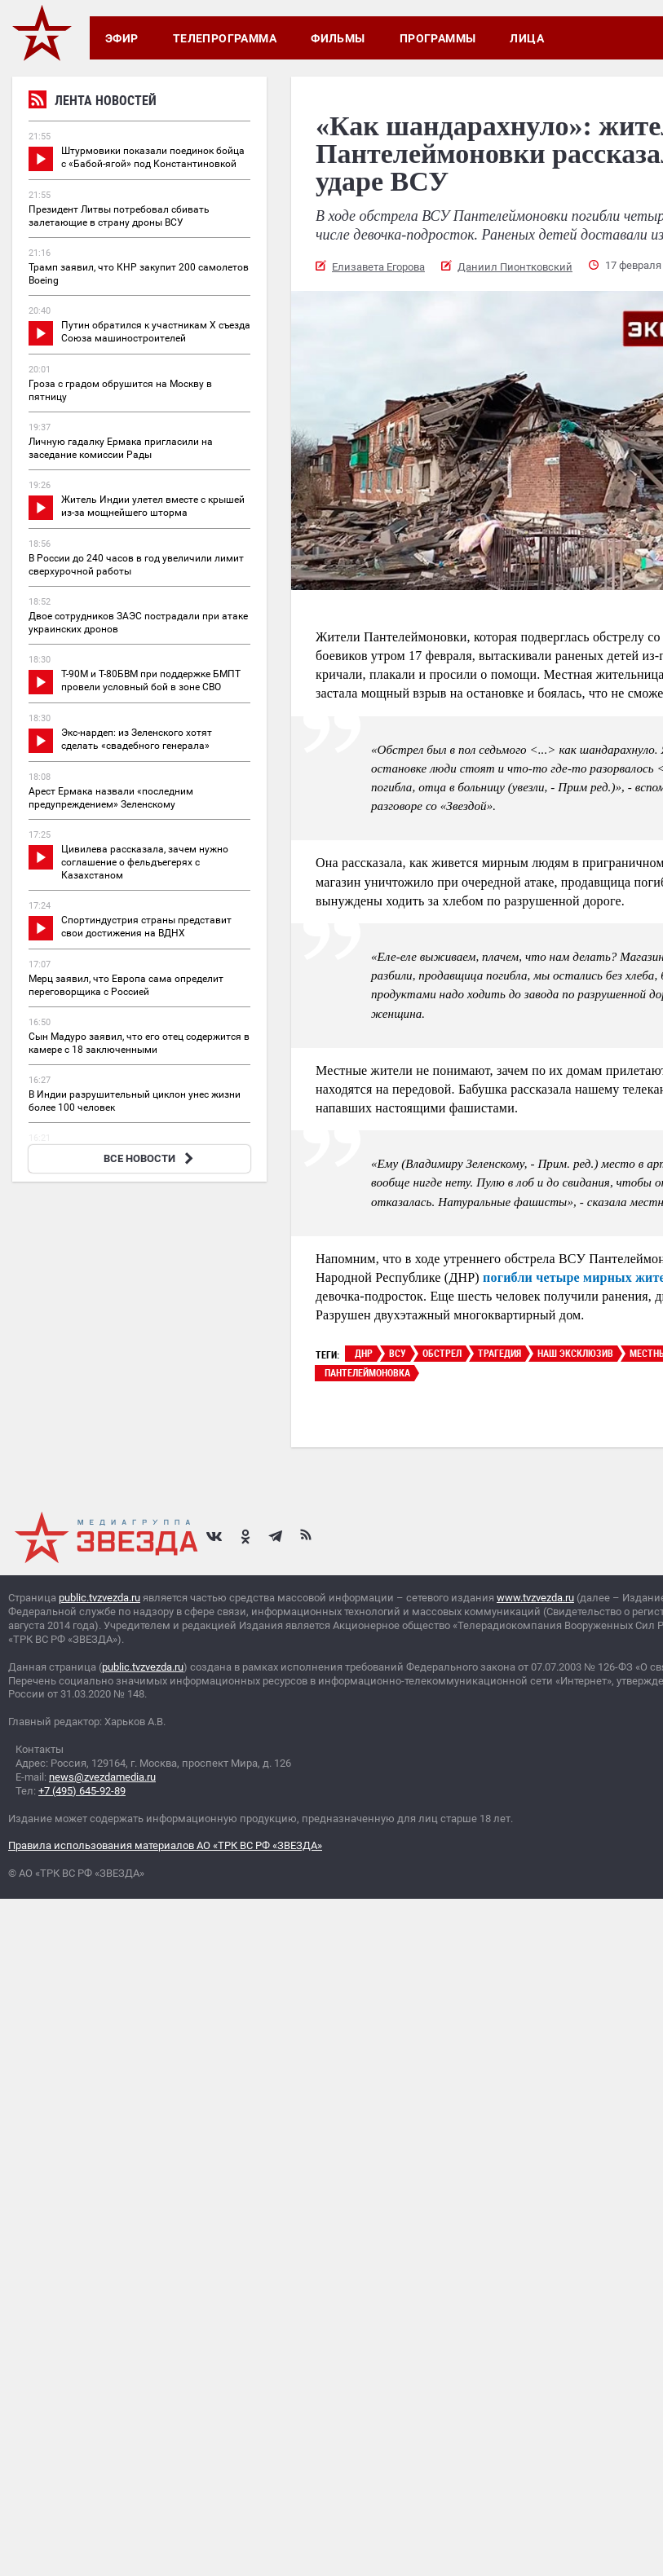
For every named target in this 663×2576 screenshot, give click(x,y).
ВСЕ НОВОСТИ (150, 1158)
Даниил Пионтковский (514, 267)
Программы (438, 38)
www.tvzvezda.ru (535, 1598)
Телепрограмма (224, 38)
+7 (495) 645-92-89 (82, 1791)
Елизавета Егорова (378, 267)
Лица (527, 38)
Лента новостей (93, 102)
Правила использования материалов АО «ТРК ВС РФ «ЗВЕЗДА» (165, 1845)
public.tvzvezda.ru (99, 1598)
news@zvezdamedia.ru (102, 1777)
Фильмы (338, 38)
